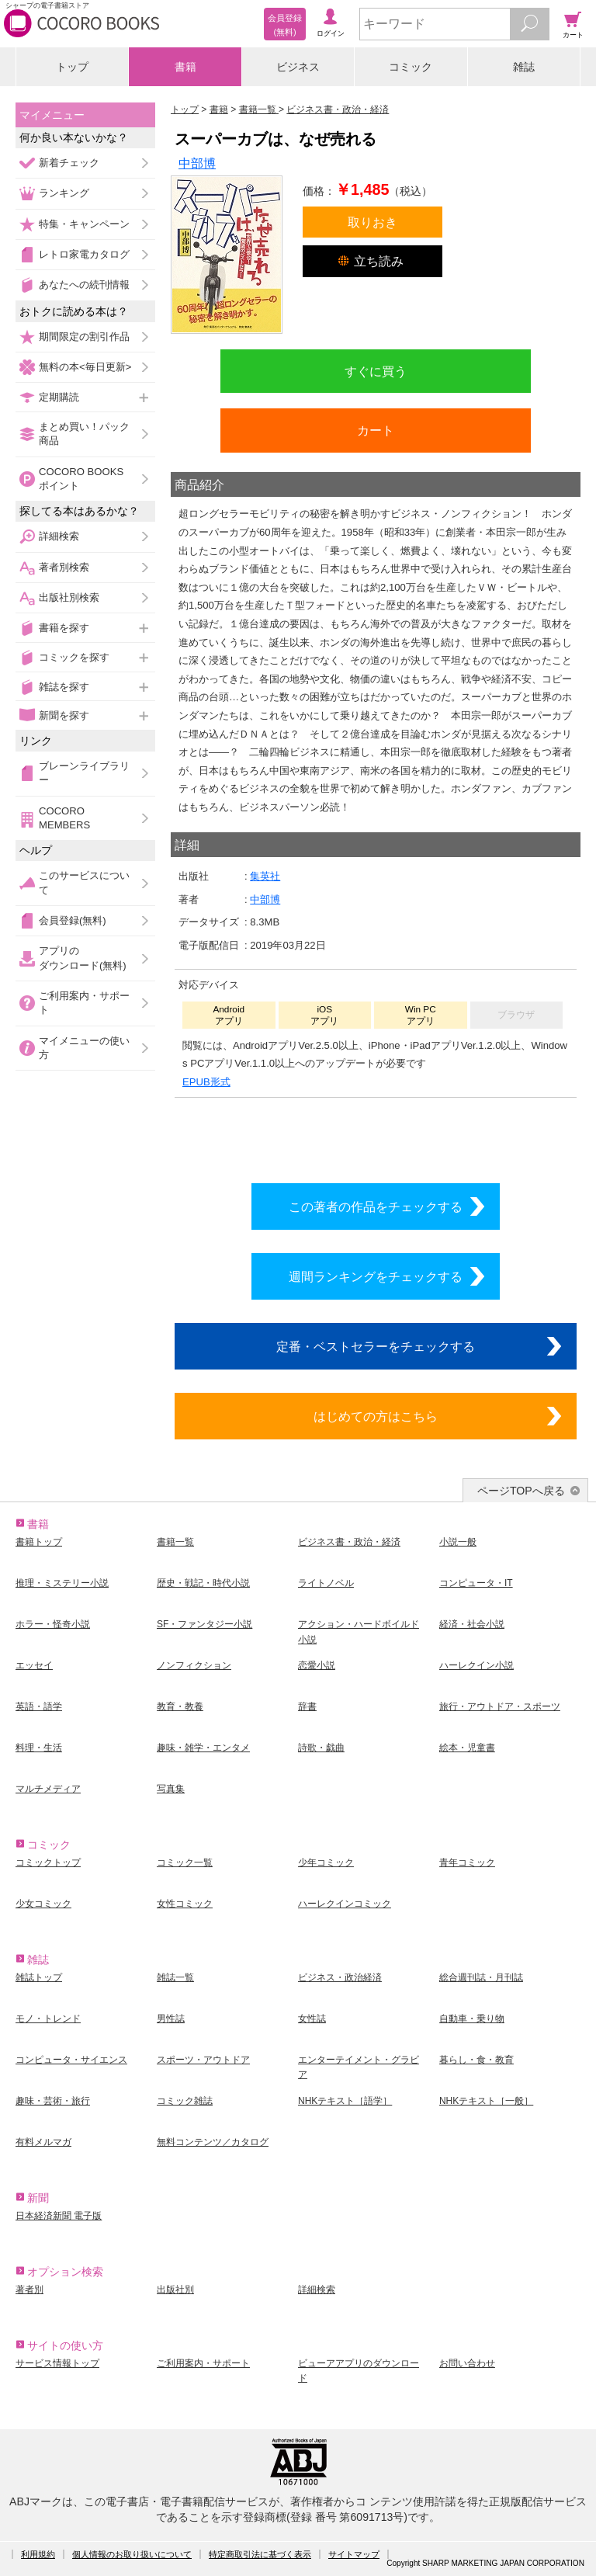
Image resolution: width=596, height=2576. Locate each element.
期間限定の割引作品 (84, 336)
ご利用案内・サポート (84, 1002)
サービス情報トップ (57, 2363)
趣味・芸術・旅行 (53, 2100)
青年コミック (467, 1862)
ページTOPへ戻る (521, 1490)
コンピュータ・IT (476, 1583)
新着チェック (69, 162)
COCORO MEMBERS (64, 818)
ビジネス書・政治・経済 (349, 1541)
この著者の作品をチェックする (376, 1206)
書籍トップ (39, 1541)
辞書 (307, 1706)
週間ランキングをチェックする (376, 1276)
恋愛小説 (316, 1665)
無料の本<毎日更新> (85, 367)
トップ (72, 67)
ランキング (64, 193)
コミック (410, 67)
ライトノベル (326, 1583)
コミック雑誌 (185, 2100)
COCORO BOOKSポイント (81, 478)
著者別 (29, 2289)
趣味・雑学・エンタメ (203, 1747)
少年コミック (326, 1862)
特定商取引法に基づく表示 (260, 2554)
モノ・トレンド (48, 2018)
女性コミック (185, 1903)
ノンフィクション (194, 1665)
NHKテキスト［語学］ (345, 2100)
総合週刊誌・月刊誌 (481, 1977)
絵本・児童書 (467, 1747)
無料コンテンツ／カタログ (213, 2142)
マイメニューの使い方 (84, 1048)
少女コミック (43, 1903)
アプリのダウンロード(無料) (82, 957)
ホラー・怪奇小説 (53, 1624)
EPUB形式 (206, 1082)
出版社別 (175, 2289)
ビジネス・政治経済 (340, 1977)
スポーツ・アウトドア (203, 2059)
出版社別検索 (69, 597)
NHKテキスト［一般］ (486, 2100)
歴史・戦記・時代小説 (203, 1583)
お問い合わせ (467, 2363)
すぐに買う (376, 371)
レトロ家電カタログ (84, 254)
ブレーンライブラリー (84, 773)
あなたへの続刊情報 (84, 284)
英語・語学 (39, 1706)
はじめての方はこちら (376, 1416)
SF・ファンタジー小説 (204, 1624)
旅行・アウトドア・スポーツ (499, 1706)
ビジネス (298, 67)
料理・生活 (39, 1747)
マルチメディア (48, 1788)
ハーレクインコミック (344, 1903)
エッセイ (34, 1665)
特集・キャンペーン (84, 224)
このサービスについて (84, 882)
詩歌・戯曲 (321, 1747)
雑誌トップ (39, 1977)
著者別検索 (64, 567)
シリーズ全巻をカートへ (375, 1137)
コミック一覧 (185, 1862)
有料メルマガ (43, 2142)
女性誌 (312, 2018)
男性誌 (171, 2018)
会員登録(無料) (72, 920)
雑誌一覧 (175, 1977)
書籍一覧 (175, 1541)
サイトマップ (353, 2554)
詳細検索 (59, 536)
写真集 (171, 1788)
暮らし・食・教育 (476, 2059)
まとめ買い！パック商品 (84, 433)
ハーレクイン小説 (476, 1665)
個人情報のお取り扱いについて (132, 2554)
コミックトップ (48, 1862)
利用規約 (38, 2554)
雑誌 (524, 67)
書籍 (185, 67)
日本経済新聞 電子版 (59, 2215)
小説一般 (457, 1541)
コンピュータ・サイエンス (71, 2059)
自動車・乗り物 (471, 2018)
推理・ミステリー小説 (62, 1583)
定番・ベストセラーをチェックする (375, 1346)
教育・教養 (180, 1706)
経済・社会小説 (471, 1624)
